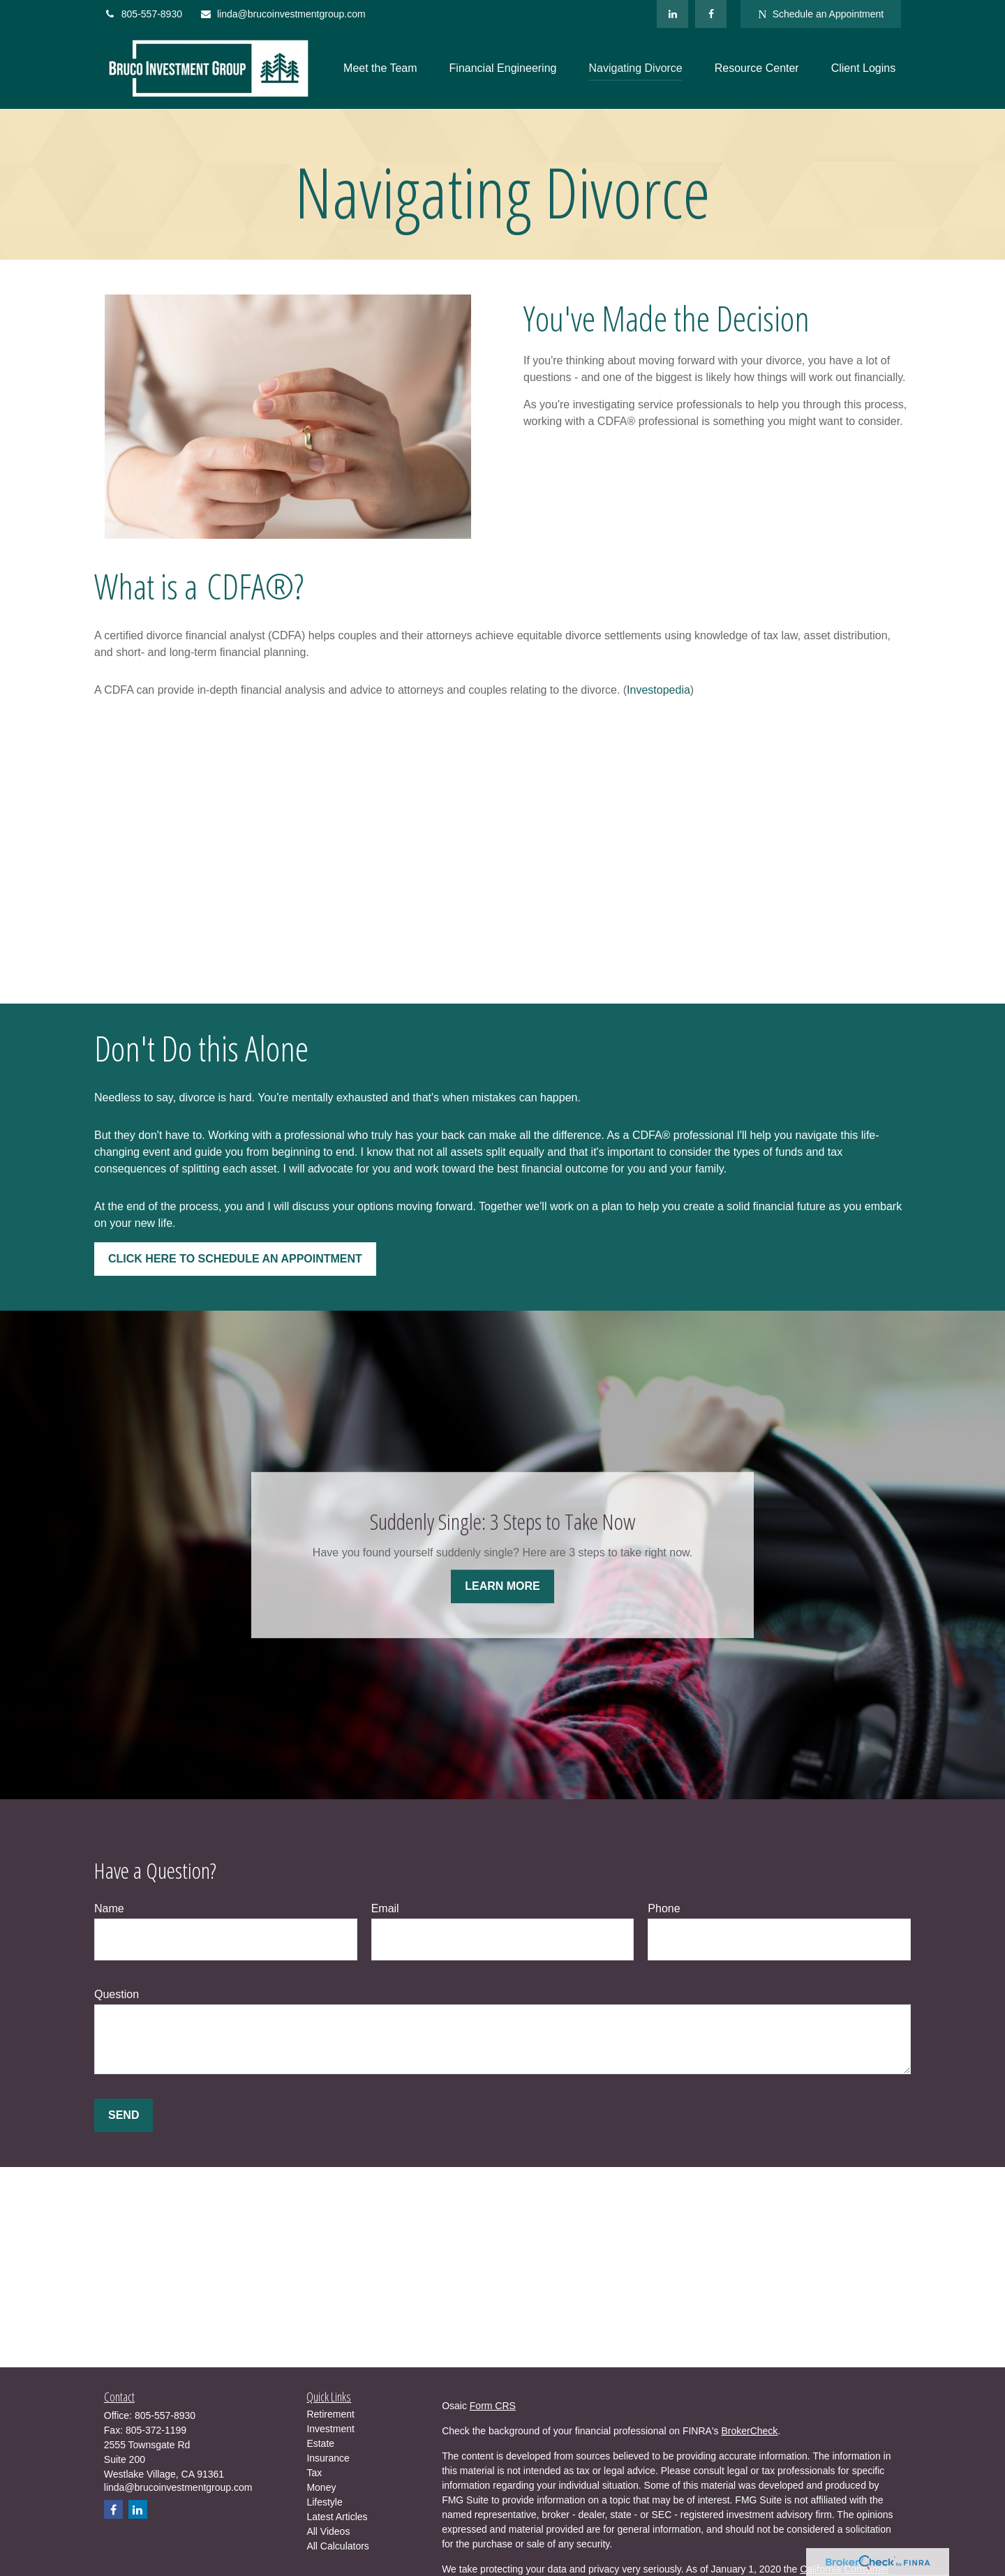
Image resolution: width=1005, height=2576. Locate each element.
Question (116, 1994)
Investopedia (658, 690)
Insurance (327, 2458)
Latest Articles (336, 2516)
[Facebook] (711, 14)
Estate (320, 2443)
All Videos (328, 2531)
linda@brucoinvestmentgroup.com (283, 14)
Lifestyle (324, 2502)
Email (385, 1908)
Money (321, 2487)
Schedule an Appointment (821, 14)
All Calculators (337, 2546)
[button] (380, 69)
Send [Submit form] (123, 2115)
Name (109, 1908)
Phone (664, 1908)
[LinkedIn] (672, 14)
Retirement (330, 2414)
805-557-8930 (143, 14)
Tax (314, 2472)
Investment (330, 2428)
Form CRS (493, 2405)
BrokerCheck (749, 2430)
